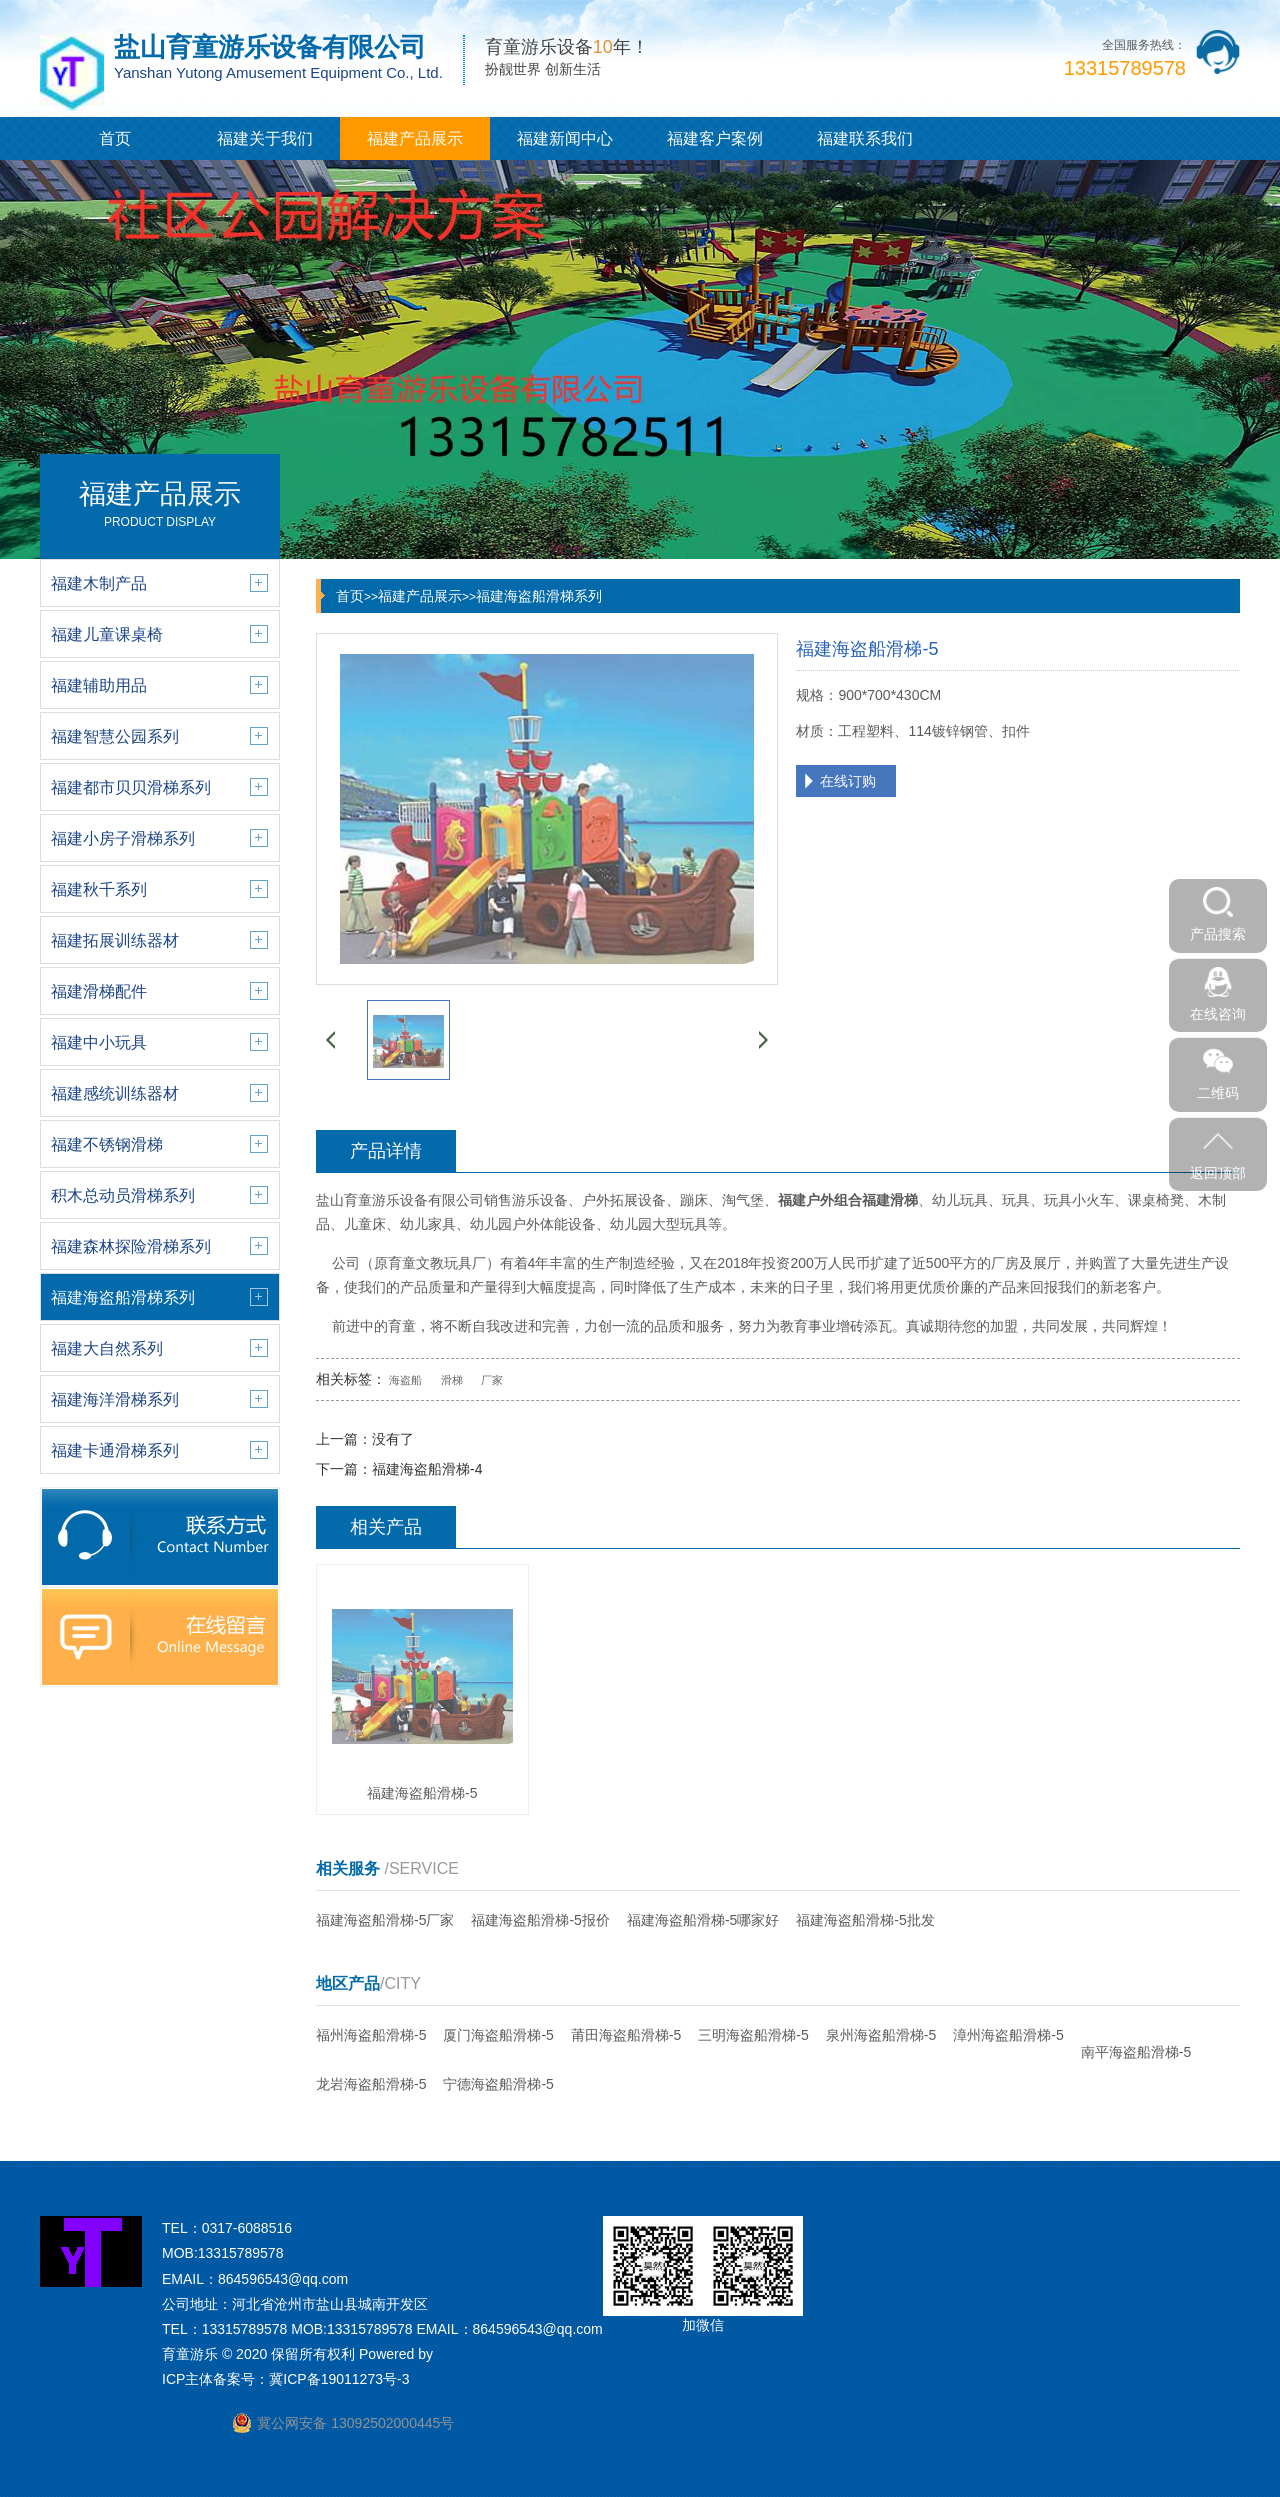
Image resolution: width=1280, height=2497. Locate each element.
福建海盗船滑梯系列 (539, 596)
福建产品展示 (415, 138)
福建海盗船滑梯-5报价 (540, 1920)
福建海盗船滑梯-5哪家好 (703, 1920)
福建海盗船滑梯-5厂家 (385, 1920)
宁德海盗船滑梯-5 (498, 2084)
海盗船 (405, 1380)
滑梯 (452, 1380)
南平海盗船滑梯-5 (1136, 2052)
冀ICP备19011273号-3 (339, 2379)
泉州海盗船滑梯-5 (881, 2035)
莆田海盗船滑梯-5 (626, 2035)
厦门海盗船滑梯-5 (498, 2035)
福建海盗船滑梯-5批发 (865, 1920)
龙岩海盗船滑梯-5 (371, 2084)
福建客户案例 (715, 138)
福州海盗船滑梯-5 (371, 2035)
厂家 (492, 1380)
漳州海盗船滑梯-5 (1008, 2035)
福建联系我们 (865, 138)
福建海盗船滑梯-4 (427, 1469)
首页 (115, 138)
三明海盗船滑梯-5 (753, 2035)
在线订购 (848, 781)
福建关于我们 (265, 138)
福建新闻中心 (565, 138)
